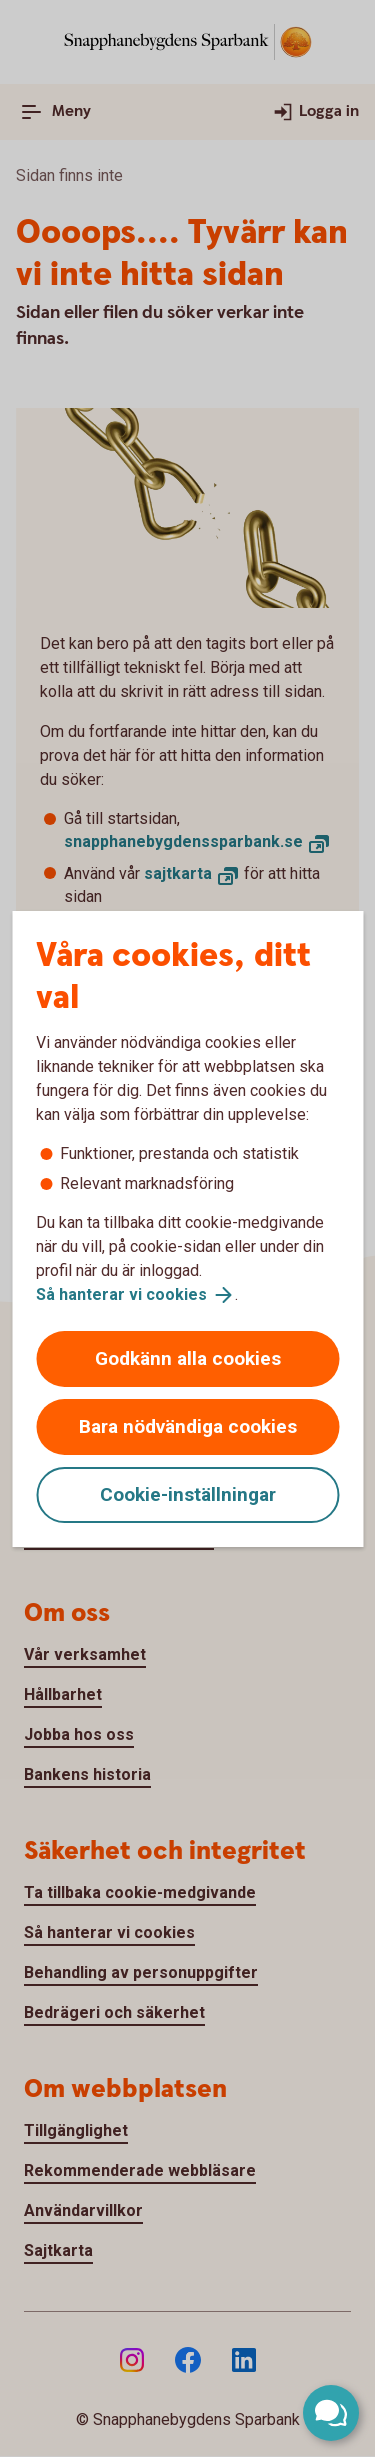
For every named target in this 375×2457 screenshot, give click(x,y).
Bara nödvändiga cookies (188, 1426)
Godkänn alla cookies (188, 1358)
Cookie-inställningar (188, 1494)
